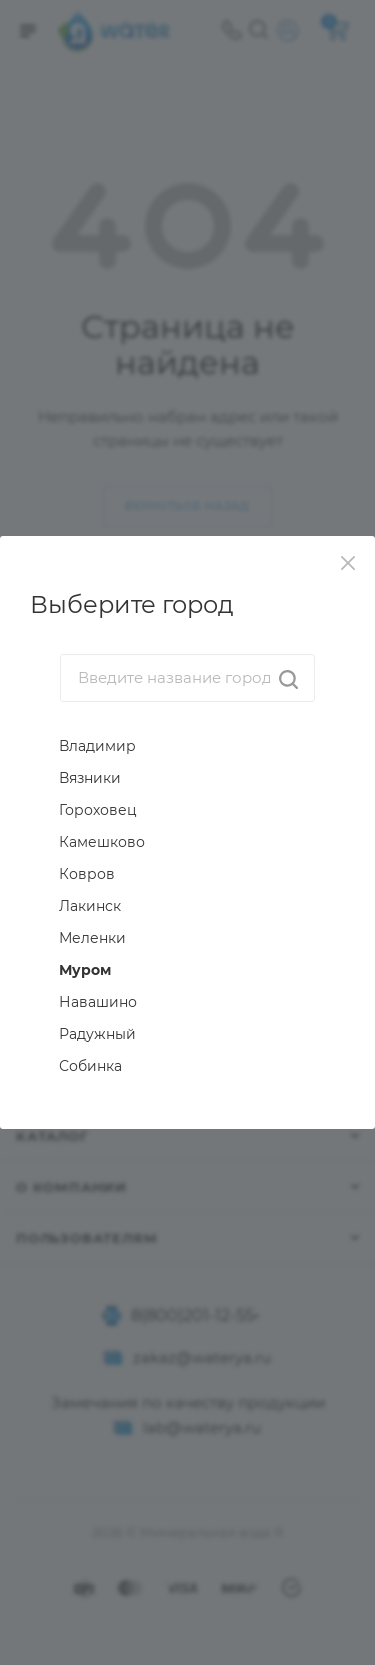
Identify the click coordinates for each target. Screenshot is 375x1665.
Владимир (97, 746)
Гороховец (98, 810)
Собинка (90, 1066)
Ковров (87, 874)
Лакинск (90, 906)
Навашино (98, 1002)
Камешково (102, 842)
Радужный (97, 1034)
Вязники (90, 778)
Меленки (92, 938)
